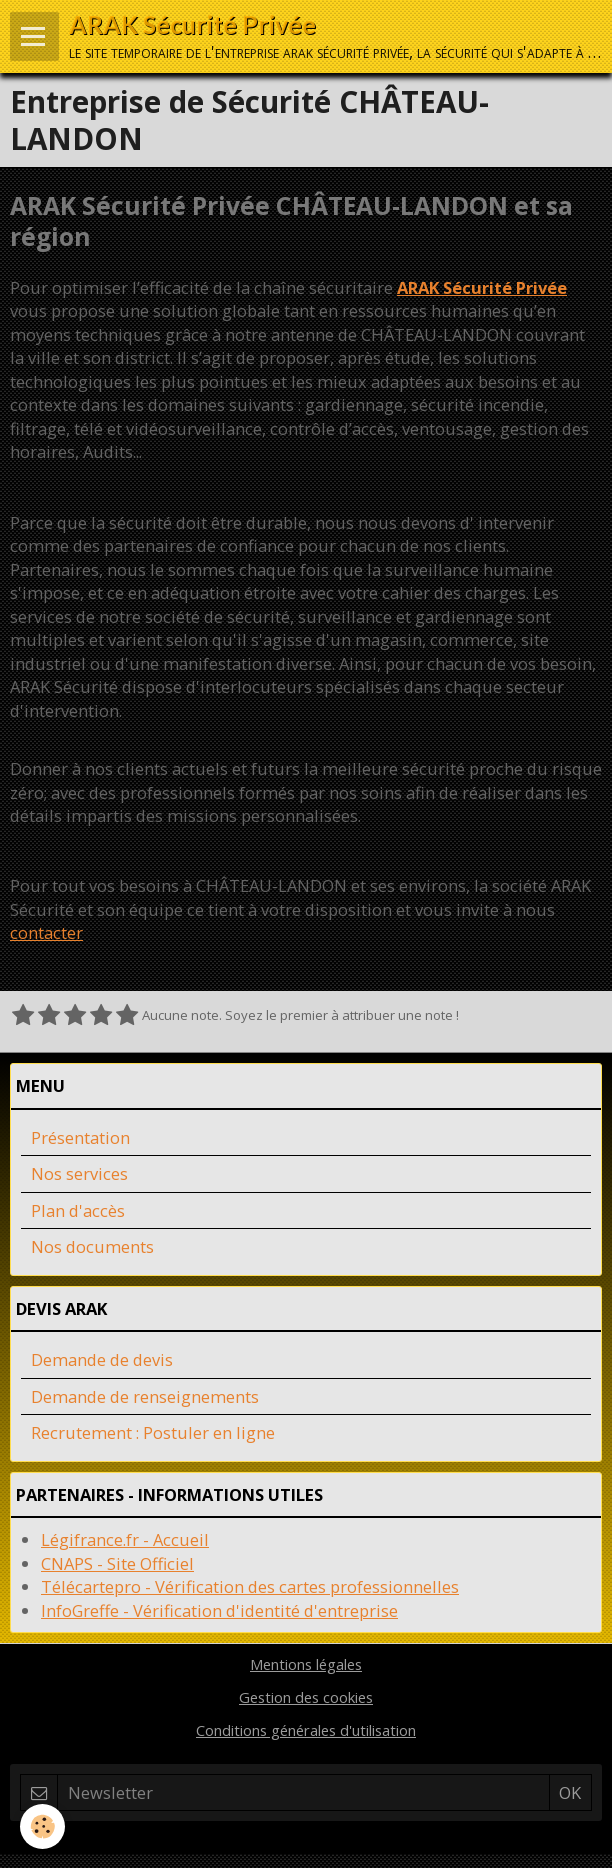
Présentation (80, 1137)
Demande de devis (102, 1359)
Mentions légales (306, 1664)
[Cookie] (42, 1826)
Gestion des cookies (306, 1697)
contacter (46, 932)
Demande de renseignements (145, 1396)
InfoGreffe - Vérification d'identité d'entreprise (219, 1610)
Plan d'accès (78, 1210)
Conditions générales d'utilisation (306, 1730)
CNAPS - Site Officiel (117, 1563)
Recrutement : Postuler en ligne (153, 1432)
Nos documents (92, 1246)
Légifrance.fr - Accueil (125, 1539)
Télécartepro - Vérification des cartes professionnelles (250, 1586)
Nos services (79, 1173)
